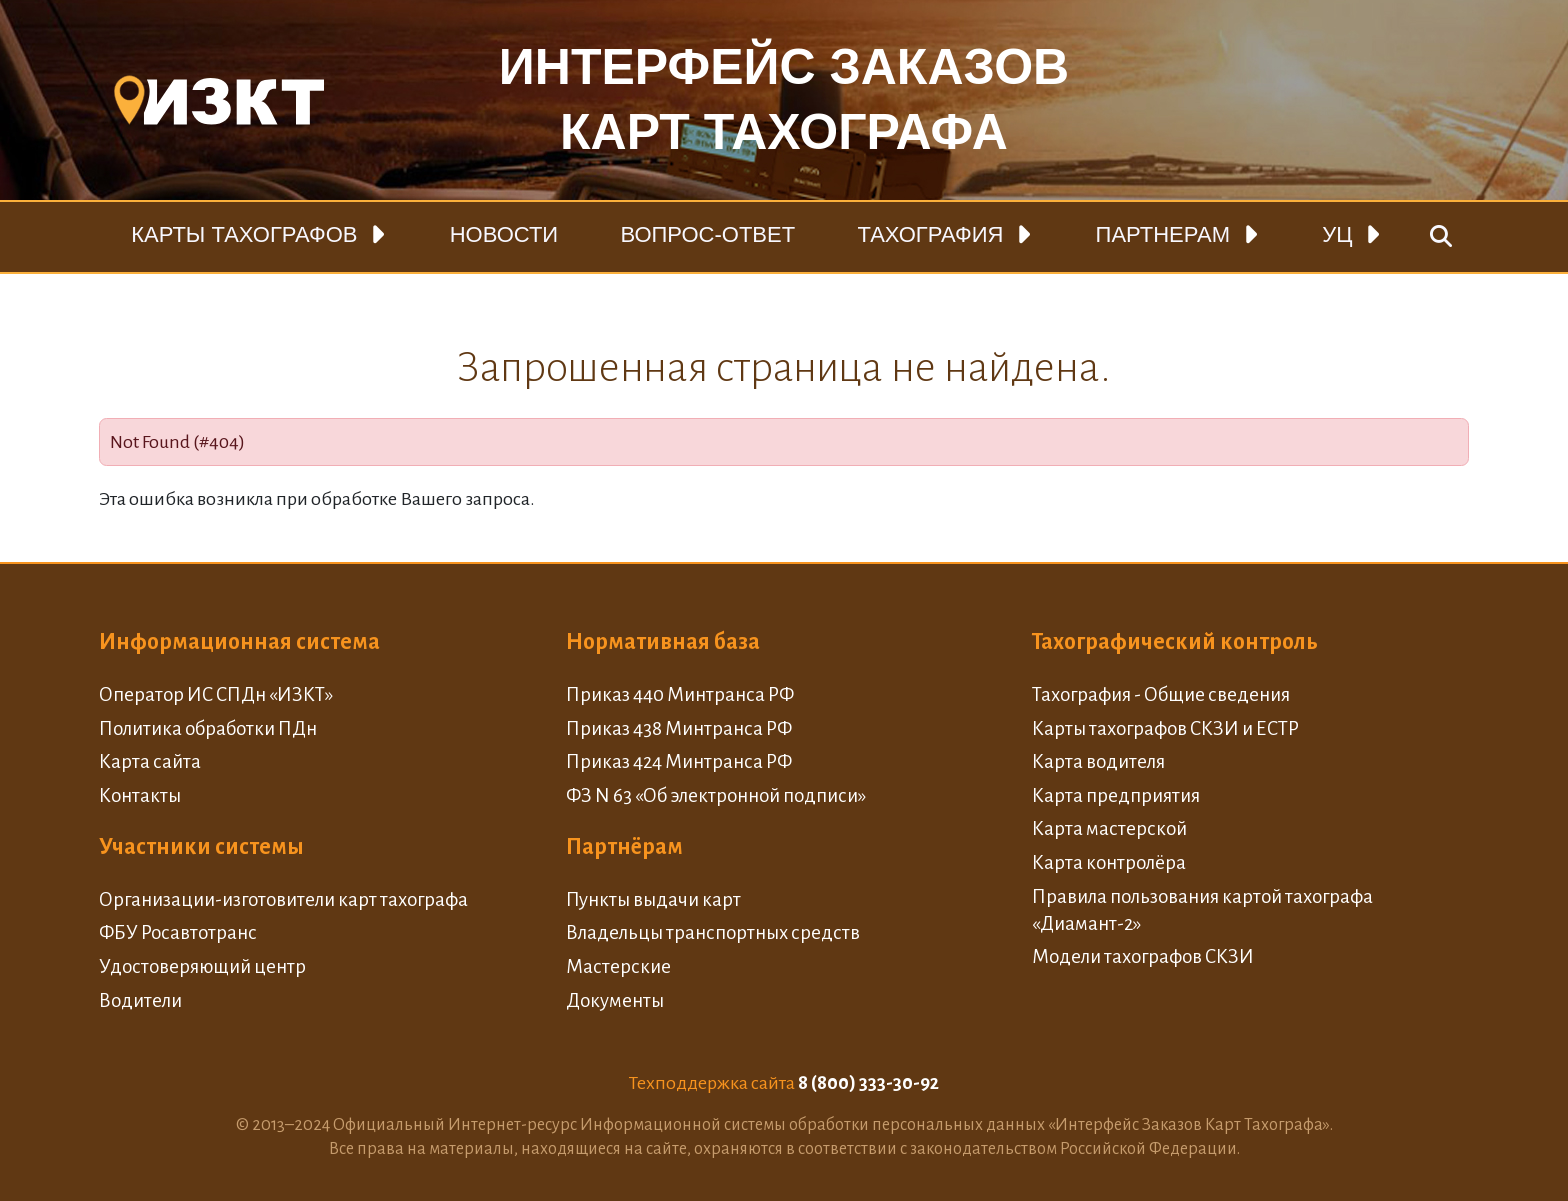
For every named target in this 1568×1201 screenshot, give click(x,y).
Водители (140, 1000)
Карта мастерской (1109, 828)
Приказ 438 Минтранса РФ (679, 728)
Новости (504, 234)
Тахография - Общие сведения (1161, 694)
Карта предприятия (1116, 795)
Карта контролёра (1109, 862)
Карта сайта (150, 761)
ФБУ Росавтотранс (178, 932)
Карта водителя (1098, 761)
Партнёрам (624, 847)
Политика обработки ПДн (208, 728)
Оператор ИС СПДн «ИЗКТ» (216, 694)
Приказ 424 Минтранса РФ (679, 761)
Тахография (930, 234)
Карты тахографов (244, 234)
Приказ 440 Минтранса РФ (680, 694)
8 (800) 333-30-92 (868, 1083)
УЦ (1337, 234)
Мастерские (618, 966)
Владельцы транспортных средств (713, 932)
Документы (615, 1000)
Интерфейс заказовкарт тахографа (784, 99)
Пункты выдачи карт (653, 899)
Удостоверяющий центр (202, 966)
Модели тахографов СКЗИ (1143, 956)
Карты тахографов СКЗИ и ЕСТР (1165, 728)
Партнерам (1163, 234)
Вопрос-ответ (707, 234)
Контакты (140, 795)
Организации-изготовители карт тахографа (283, 899)
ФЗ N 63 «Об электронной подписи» (716, 795)
